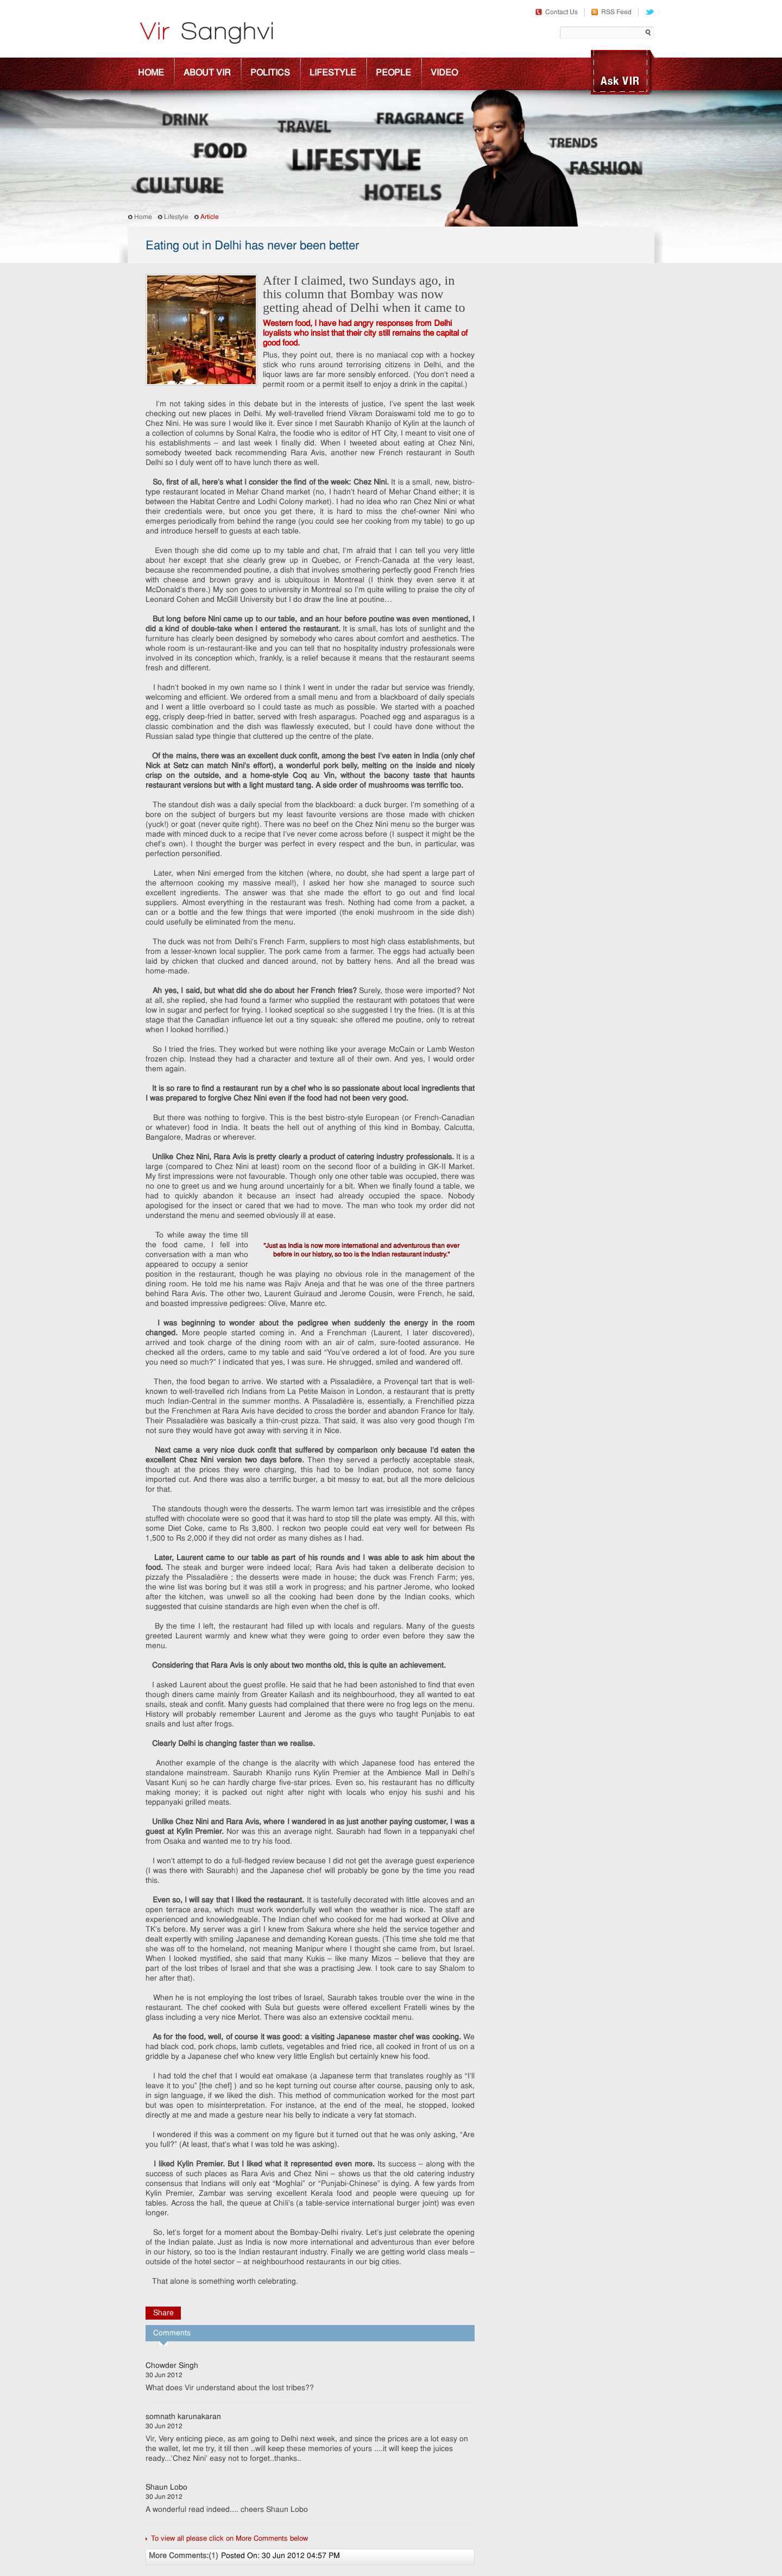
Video (444, 73)
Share (163, 2313)
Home (151, 73)
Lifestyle (333, 73)
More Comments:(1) (183, 2556)
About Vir (207, 73)
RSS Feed (611, 12)
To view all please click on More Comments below (229, 2538)
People (393, 73)
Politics (270, 73)
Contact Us (556, 12)
